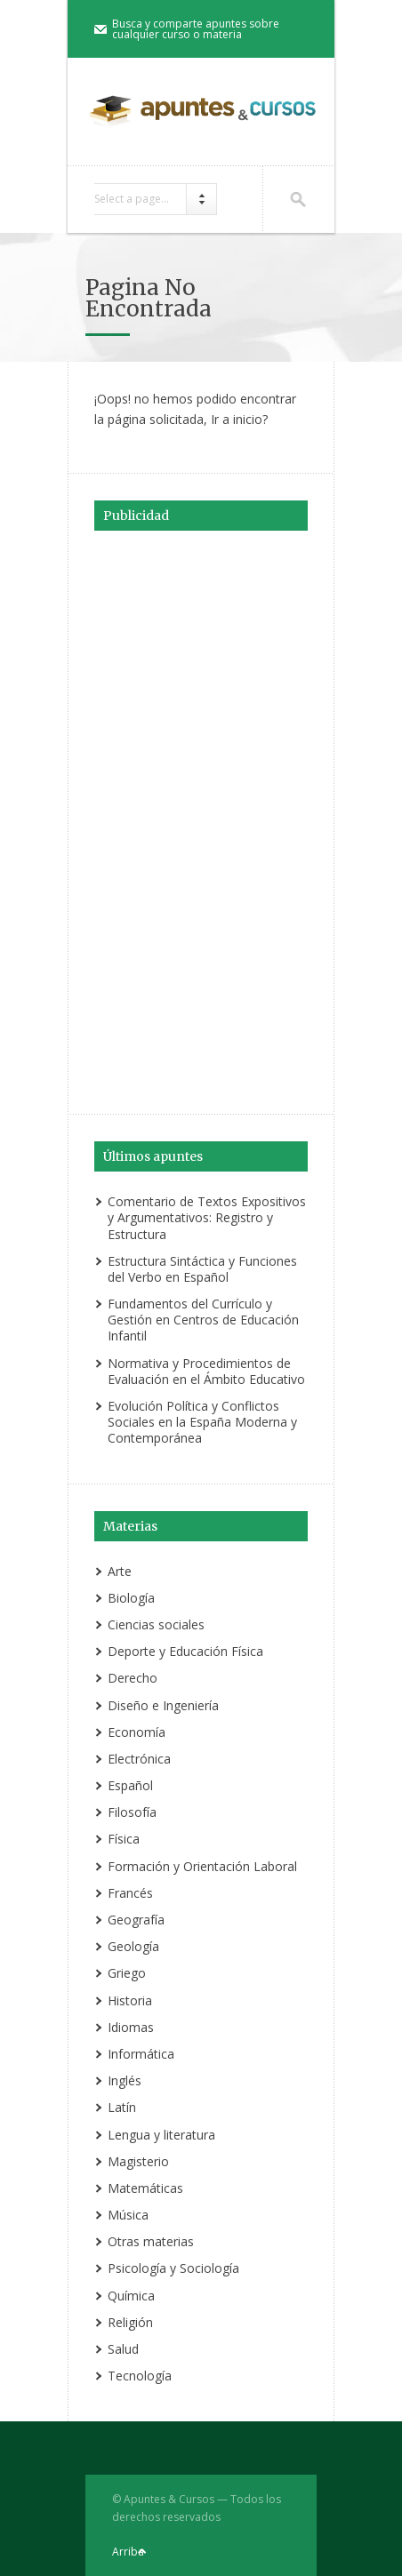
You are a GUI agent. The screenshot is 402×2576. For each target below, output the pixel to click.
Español (130, 1785)
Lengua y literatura (161, 2134)
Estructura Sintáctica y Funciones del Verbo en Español (202, 1268)
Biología (131, 1597)
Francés (130, 1892)
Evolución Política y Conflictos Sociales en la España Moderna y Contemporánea (202, 1421)
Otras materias (151, 2241)
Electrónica (139, 1758)
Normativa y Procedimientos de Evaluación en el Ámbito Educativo (206, 1371)
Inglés (124, 2080)
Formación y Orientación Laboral (202, 1866)
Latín (122, 2107)
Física (124, 1838)
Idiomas (131, 2027)
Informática (141, 2053)
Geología (133, 1946)
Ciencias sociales (156, 1624)
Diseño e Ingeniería (163, 1705)
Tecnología (140, 2375)
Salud (123, 2348)
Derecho (132, 1677)
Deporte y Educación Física (185, 1651)
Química (131, 2295)
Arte (120, 1571)
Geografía (136, 1919)
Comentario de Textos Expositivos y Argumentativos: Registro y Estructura (207, 1217)
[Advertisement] (201, 819)
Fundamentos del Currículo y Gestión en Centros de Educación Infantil (203, 1319)
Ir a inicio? (239, 419)
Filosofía (132, 1812)
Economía (136, 1732)
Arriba (128, 2551)
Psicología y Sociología (173, 2268)
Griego (127, 1972)
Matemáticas (145, 2188)
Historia (130, 2000)
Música (128, 2214)
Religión (130, 2322)
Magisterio (138, 2161)
